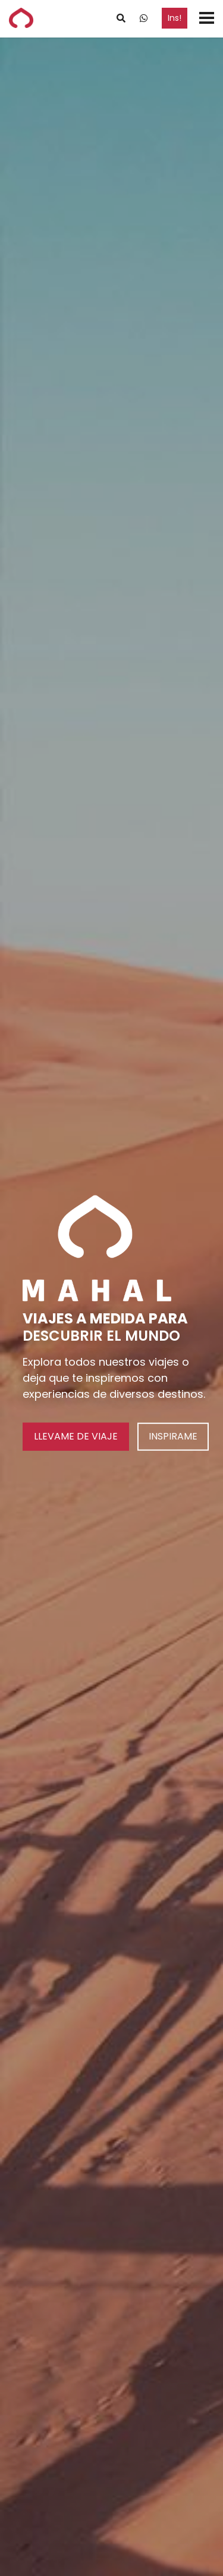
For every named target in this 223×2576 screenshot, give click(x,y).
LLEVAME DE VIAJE (76, 1435)
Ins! (174, 18)
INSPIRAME (173, 1435)
